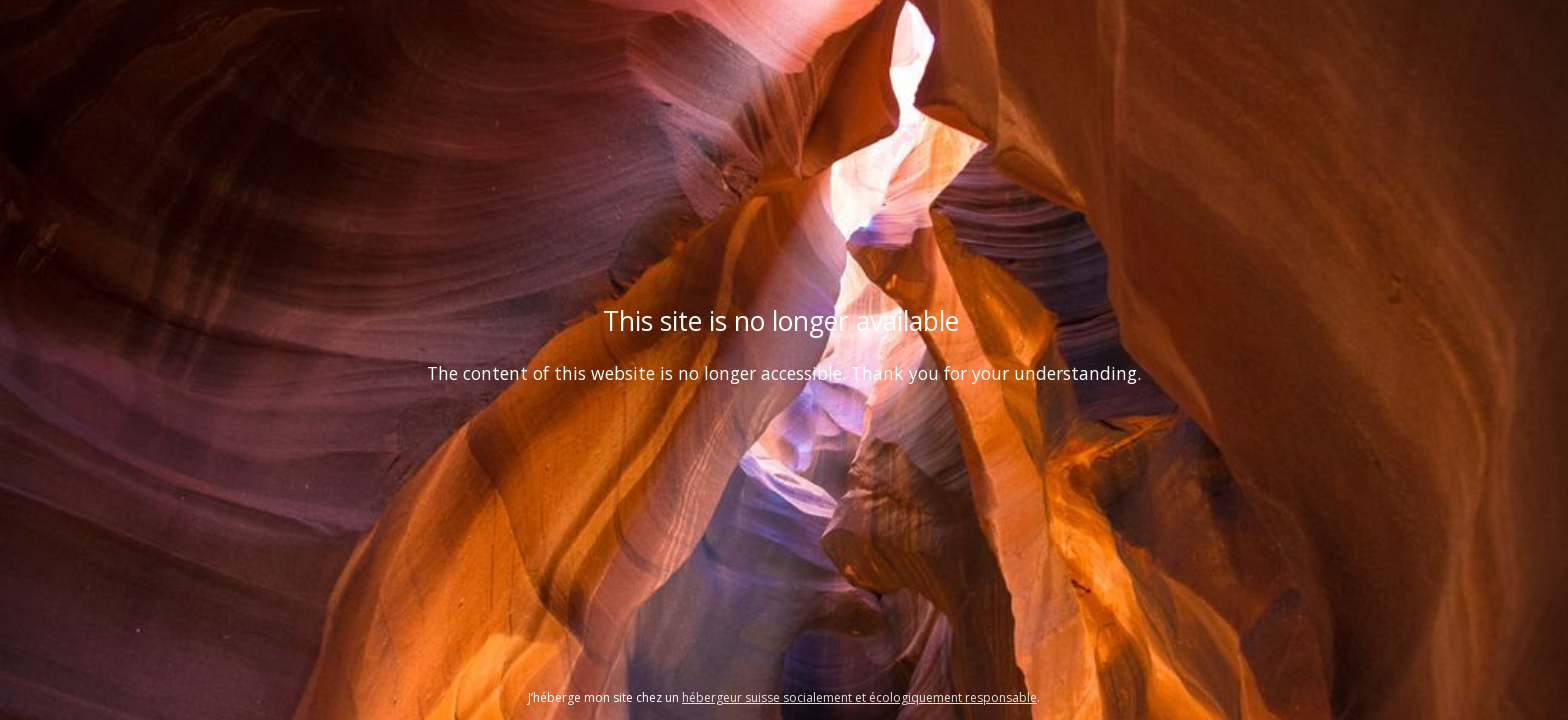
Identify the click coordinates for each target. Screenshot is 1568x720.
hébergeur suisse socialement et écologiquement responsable (859, 697)
